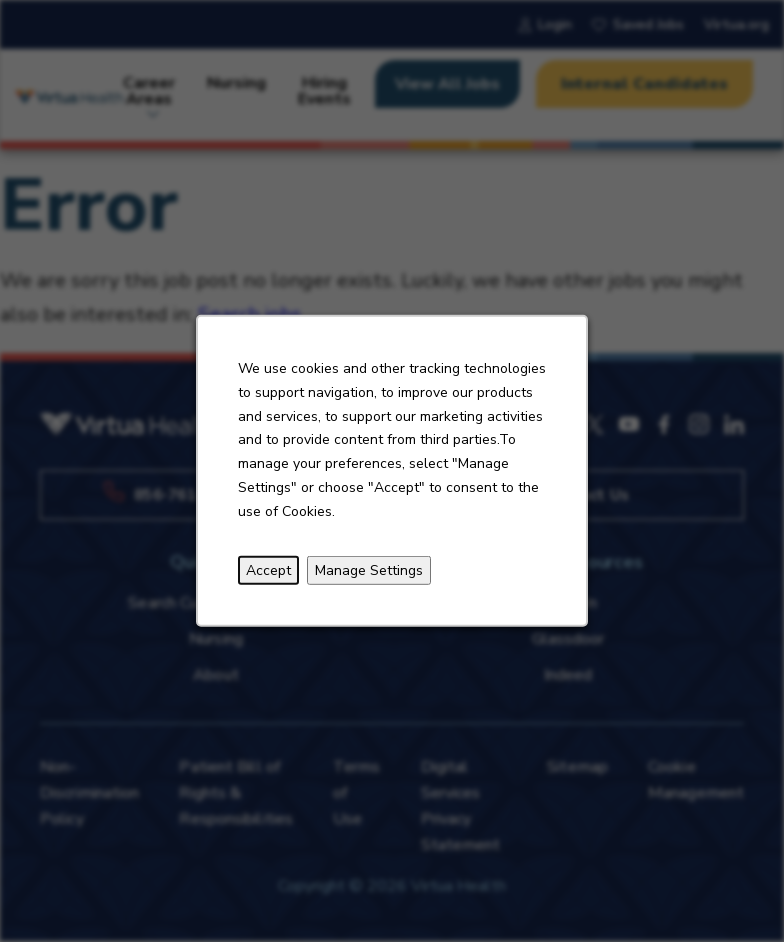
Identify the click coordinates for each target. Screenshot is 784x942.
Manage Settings (369, 569)
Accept (268, 569)
